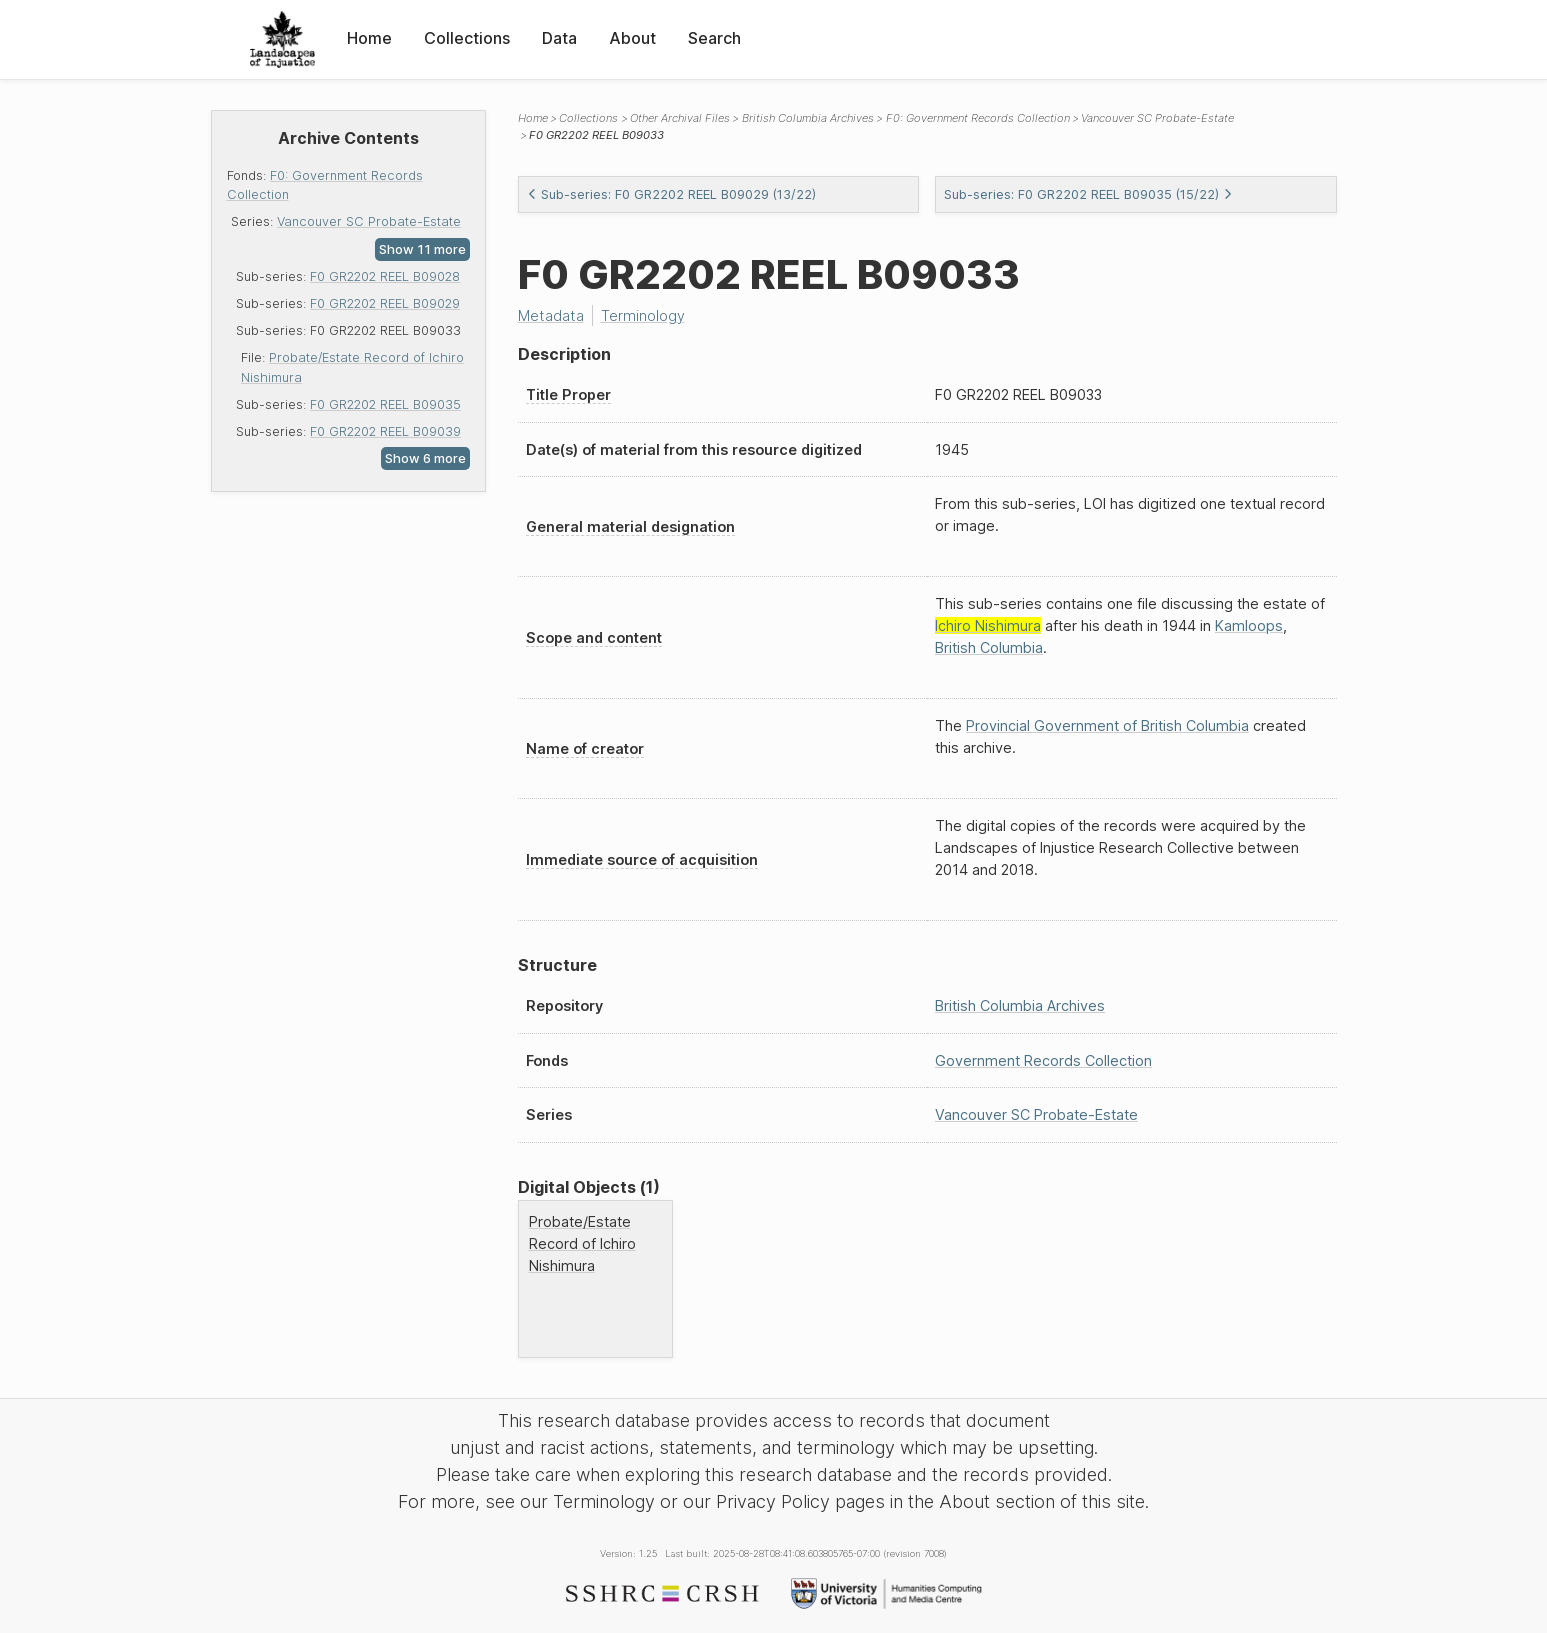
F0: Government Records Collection (978, 118)
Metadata (551, 315)
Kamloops (1249, 625)
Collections (467, 38)
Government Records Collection (1043, 1060)
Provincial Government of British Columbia (1107, 725)
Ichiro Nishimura (988, 625)
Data (559, 38)
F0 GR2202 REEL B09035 (385, 404)
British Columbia (989, 647)
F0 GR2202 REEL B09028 (385, 276)
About (632, 38)
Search (714, 38)
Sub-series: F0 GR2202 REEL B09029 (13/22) (671, 194)
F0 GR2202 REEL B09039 (385, 431)
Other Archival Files (680, 118)
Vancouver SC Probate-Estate (369, 221)
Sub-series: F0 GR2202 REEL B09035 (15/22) (1088, 194)
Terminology (643, 315)
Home (369, 38)
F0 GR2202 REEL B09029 (385, 303)
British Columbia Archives (808, 118)
